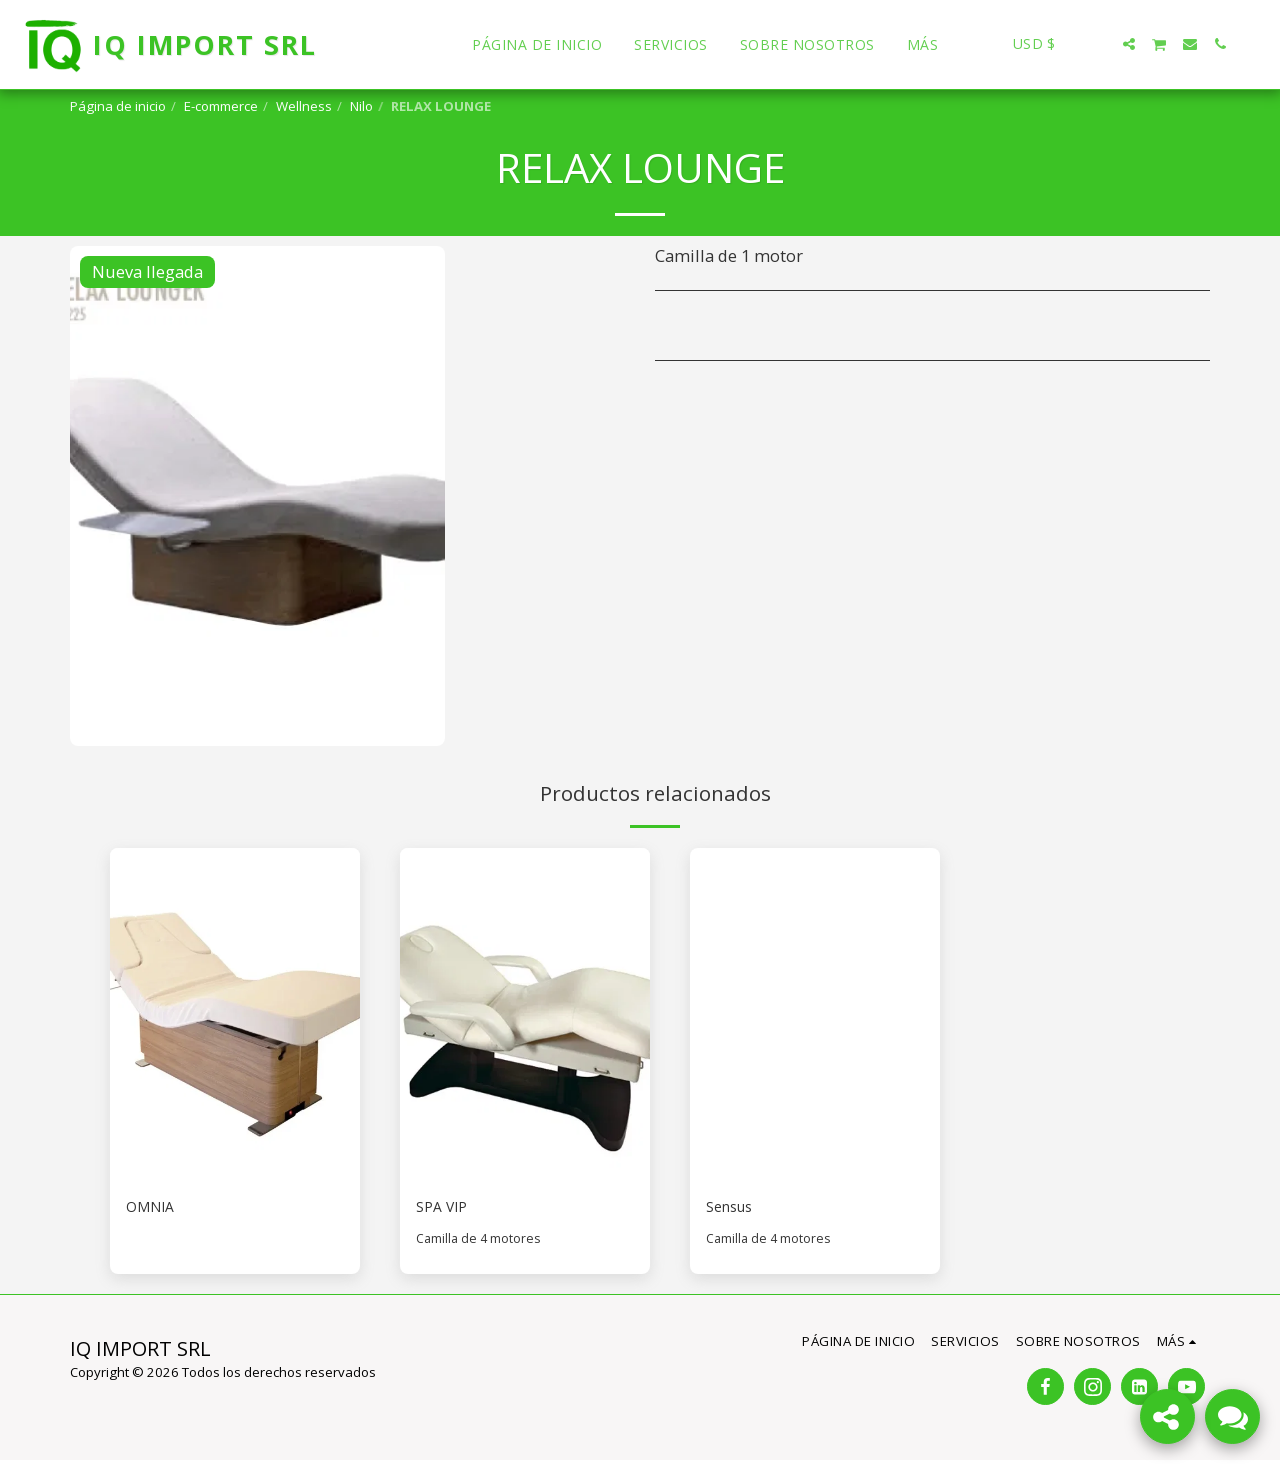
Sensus (733, 1208)
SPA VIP (445, 1208)
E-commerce (221, 106)
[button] (1099, 44)
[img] (235, 1014)
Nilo (361, 106)
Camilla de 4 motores (480, 1242)
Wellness (304, 106)
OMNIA (153, 1208)
